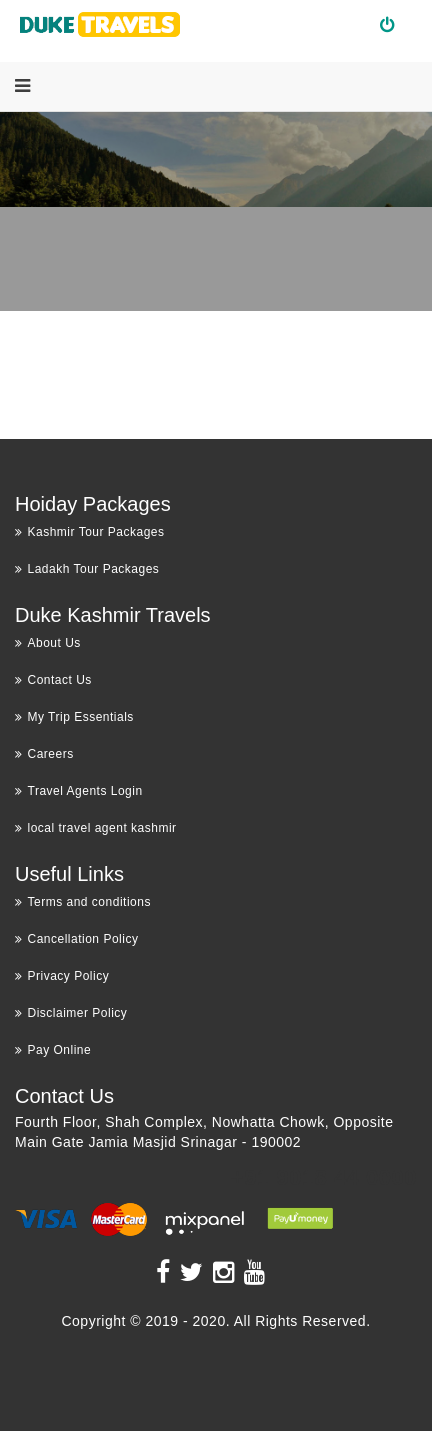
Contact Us (53, 680)
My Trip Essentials (74, 717)
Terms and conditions (83, 902)
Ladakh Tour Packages (87, 569)
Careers (44, 754)
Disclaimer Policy (71, 1013)
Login (395, 24)
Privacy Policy (62, 976)
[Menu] (22, 86)
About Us (48, 643)
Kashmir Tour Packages (90, 532)
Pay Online (53, 1050)
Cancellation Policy (76, 939)
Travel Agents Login (79, 791)
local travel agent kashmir (96, 828)
